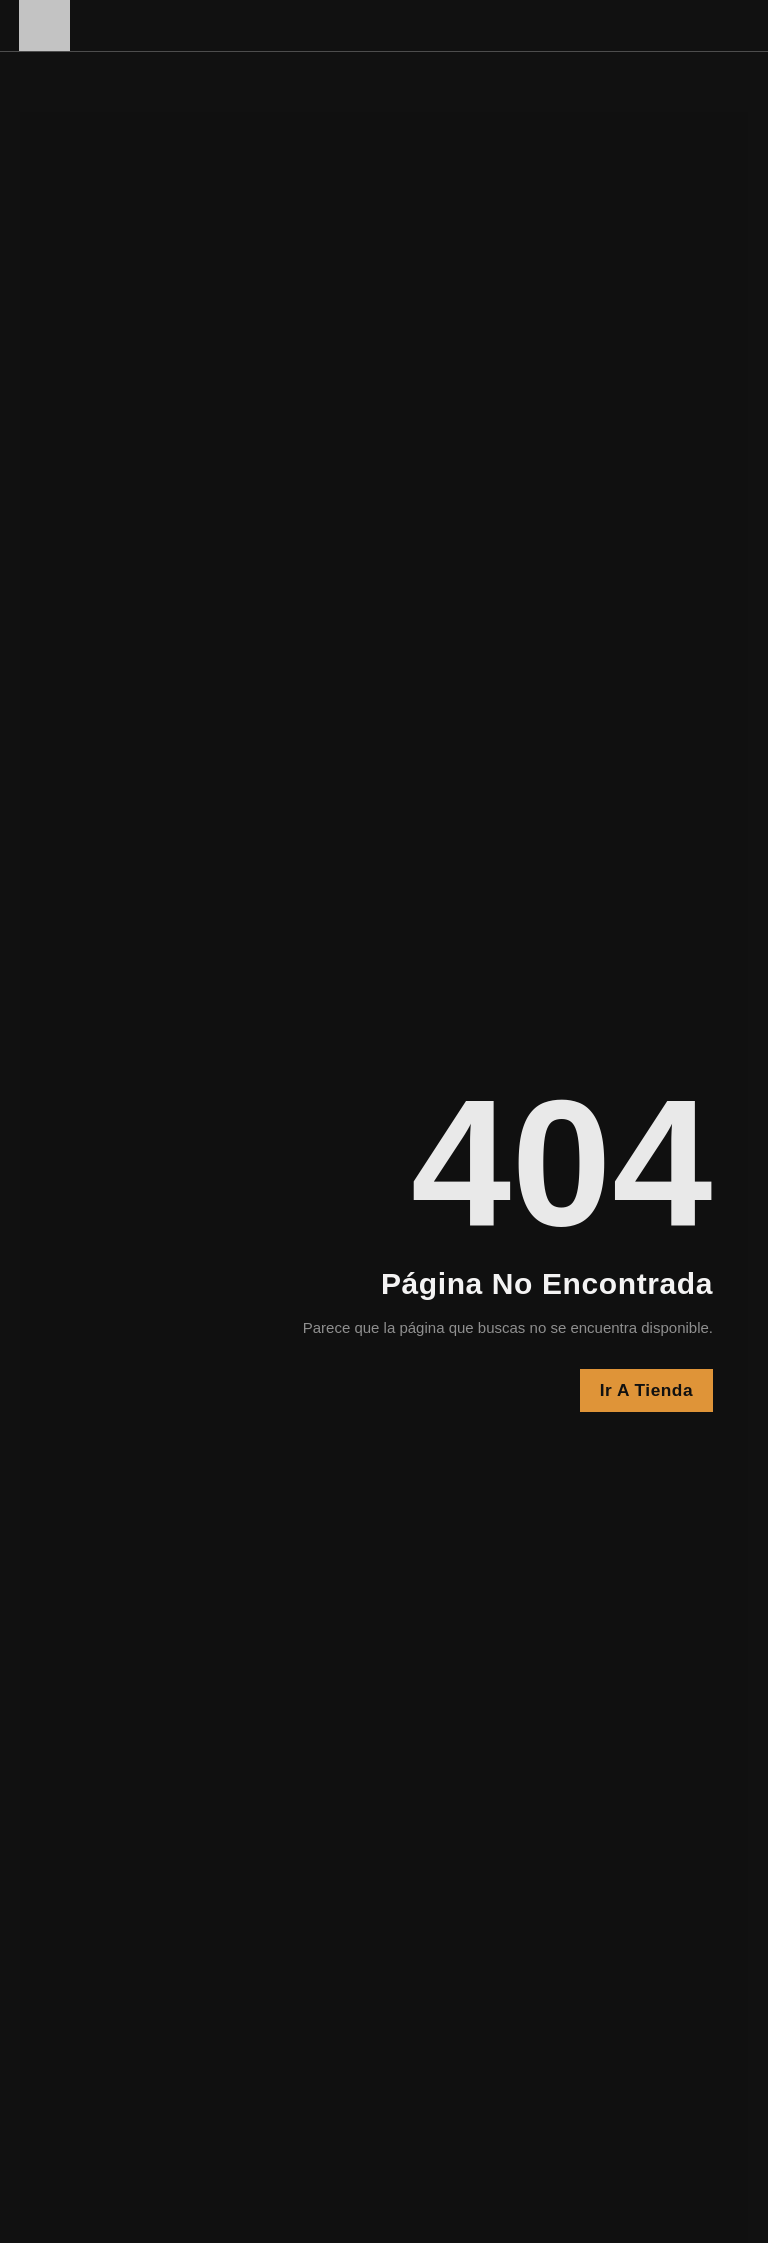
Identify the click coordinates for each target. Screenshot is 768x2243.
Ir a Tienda (644, 1391)
